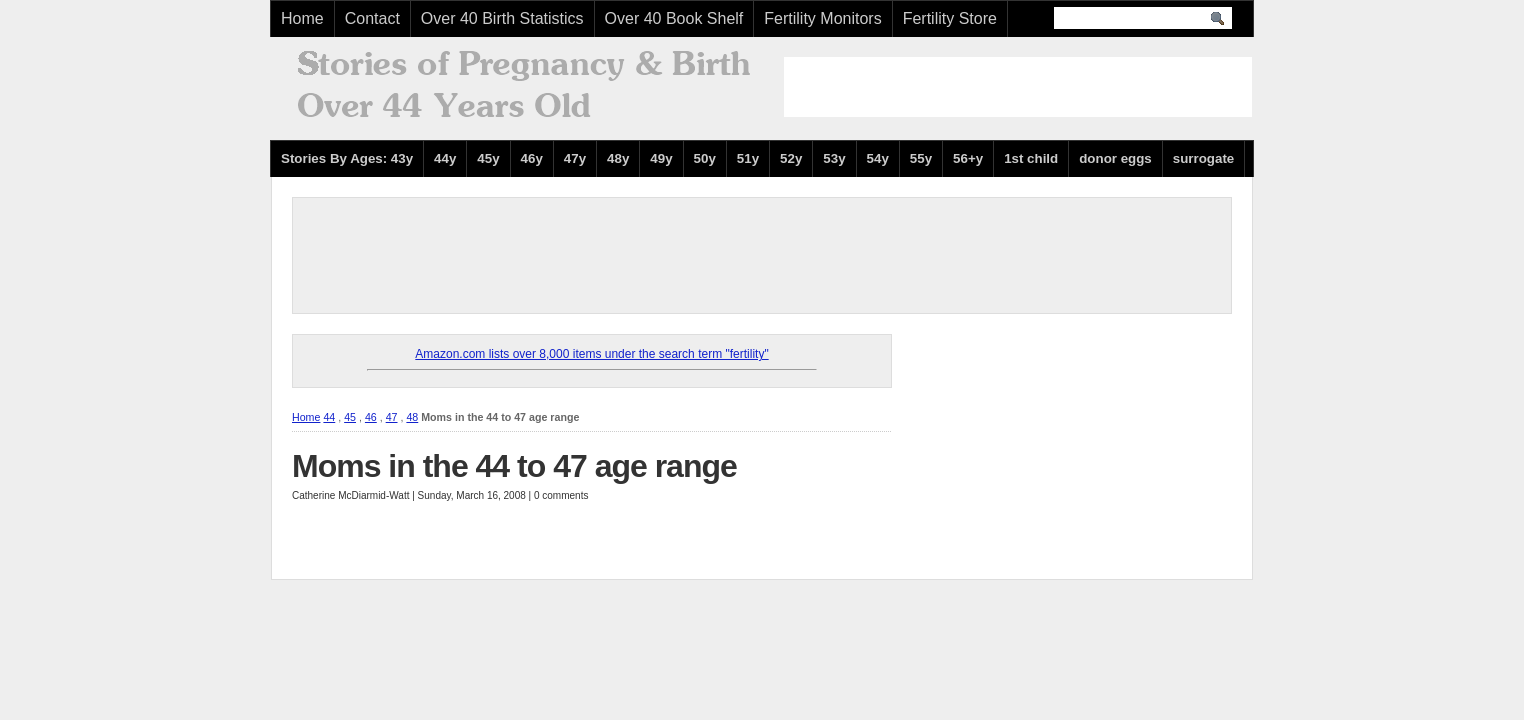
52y (791, 158)
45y (488, 158)
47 (392, 417)
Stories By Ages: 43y (347, 158)
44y (445, 158)
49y (661, 158)
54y (878, 158)
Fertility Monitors (822, 18)
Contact (372, 18)
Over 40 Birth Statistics (502, 18)
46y (532, 158)
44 (329, 417)
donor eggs (1115, 158)
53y (834, 158)
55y (921, 158)
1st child (1031, 158)
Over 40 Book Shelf (674, 18)
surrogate (1203, 158)
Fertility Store (950, 18)
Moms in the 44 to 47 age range (514, 466)
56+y (968, 158)
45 (350, 417)
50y (705, 158)
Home (302, 18)
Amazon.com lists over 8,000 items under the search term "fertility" (591, 354)
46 (371, 417)
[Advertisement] (1018, 87)
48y (618, 158)
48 (412, 417)
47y (575, 158)
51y (748, 158)
